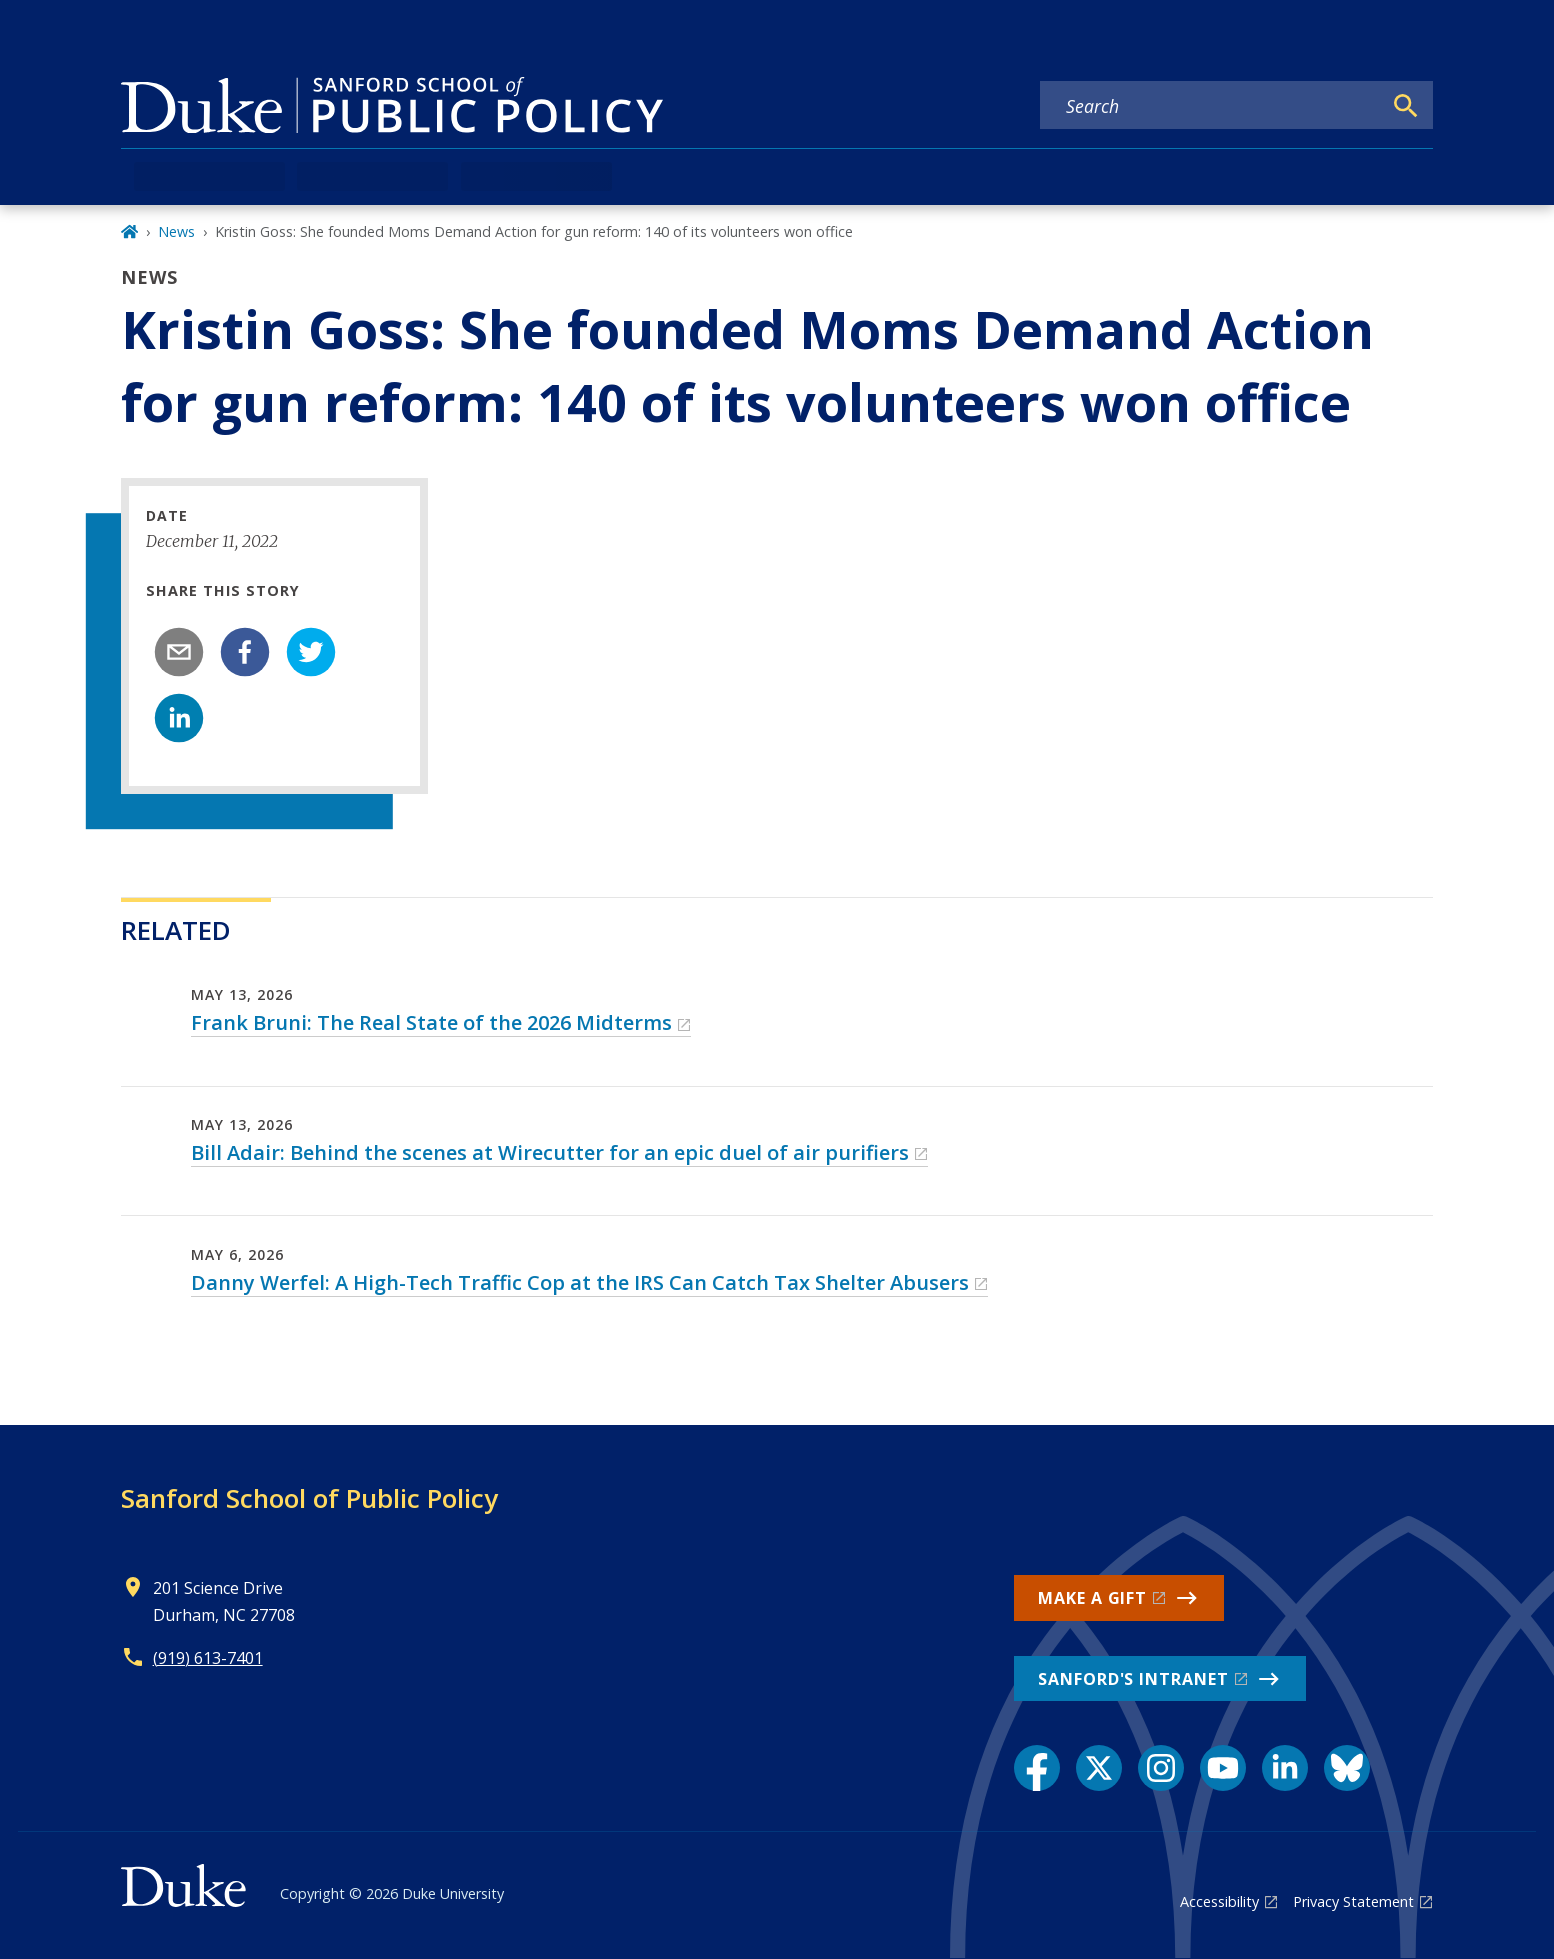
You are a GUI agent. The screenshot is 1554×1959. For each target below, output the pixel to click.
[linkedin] (179, 718)
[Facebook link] (1037, 1768)
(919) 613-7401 (208, 1658)
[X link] (1099, 1768)
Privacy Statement (1353, 1901)
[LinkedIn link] (1285, 1768)
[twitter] (311, 652)
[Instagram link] (1161, 1768)
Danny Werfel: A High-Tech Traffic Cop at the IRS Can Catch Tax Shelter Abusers (580, 1282)
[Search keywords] (1211, 106)
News (176, 231)
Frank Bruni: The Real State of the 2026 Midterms (431, 1022)
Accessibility (1219, 1901)
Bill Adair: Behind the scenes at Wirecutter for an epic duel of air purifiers (550, 1152)
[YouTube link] (1223, 1768)
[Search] (1406, 106)
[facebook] (245, 652)
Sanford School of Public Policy (309, 1498)
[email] (179, 652)
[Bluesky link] (1347, 1768)
